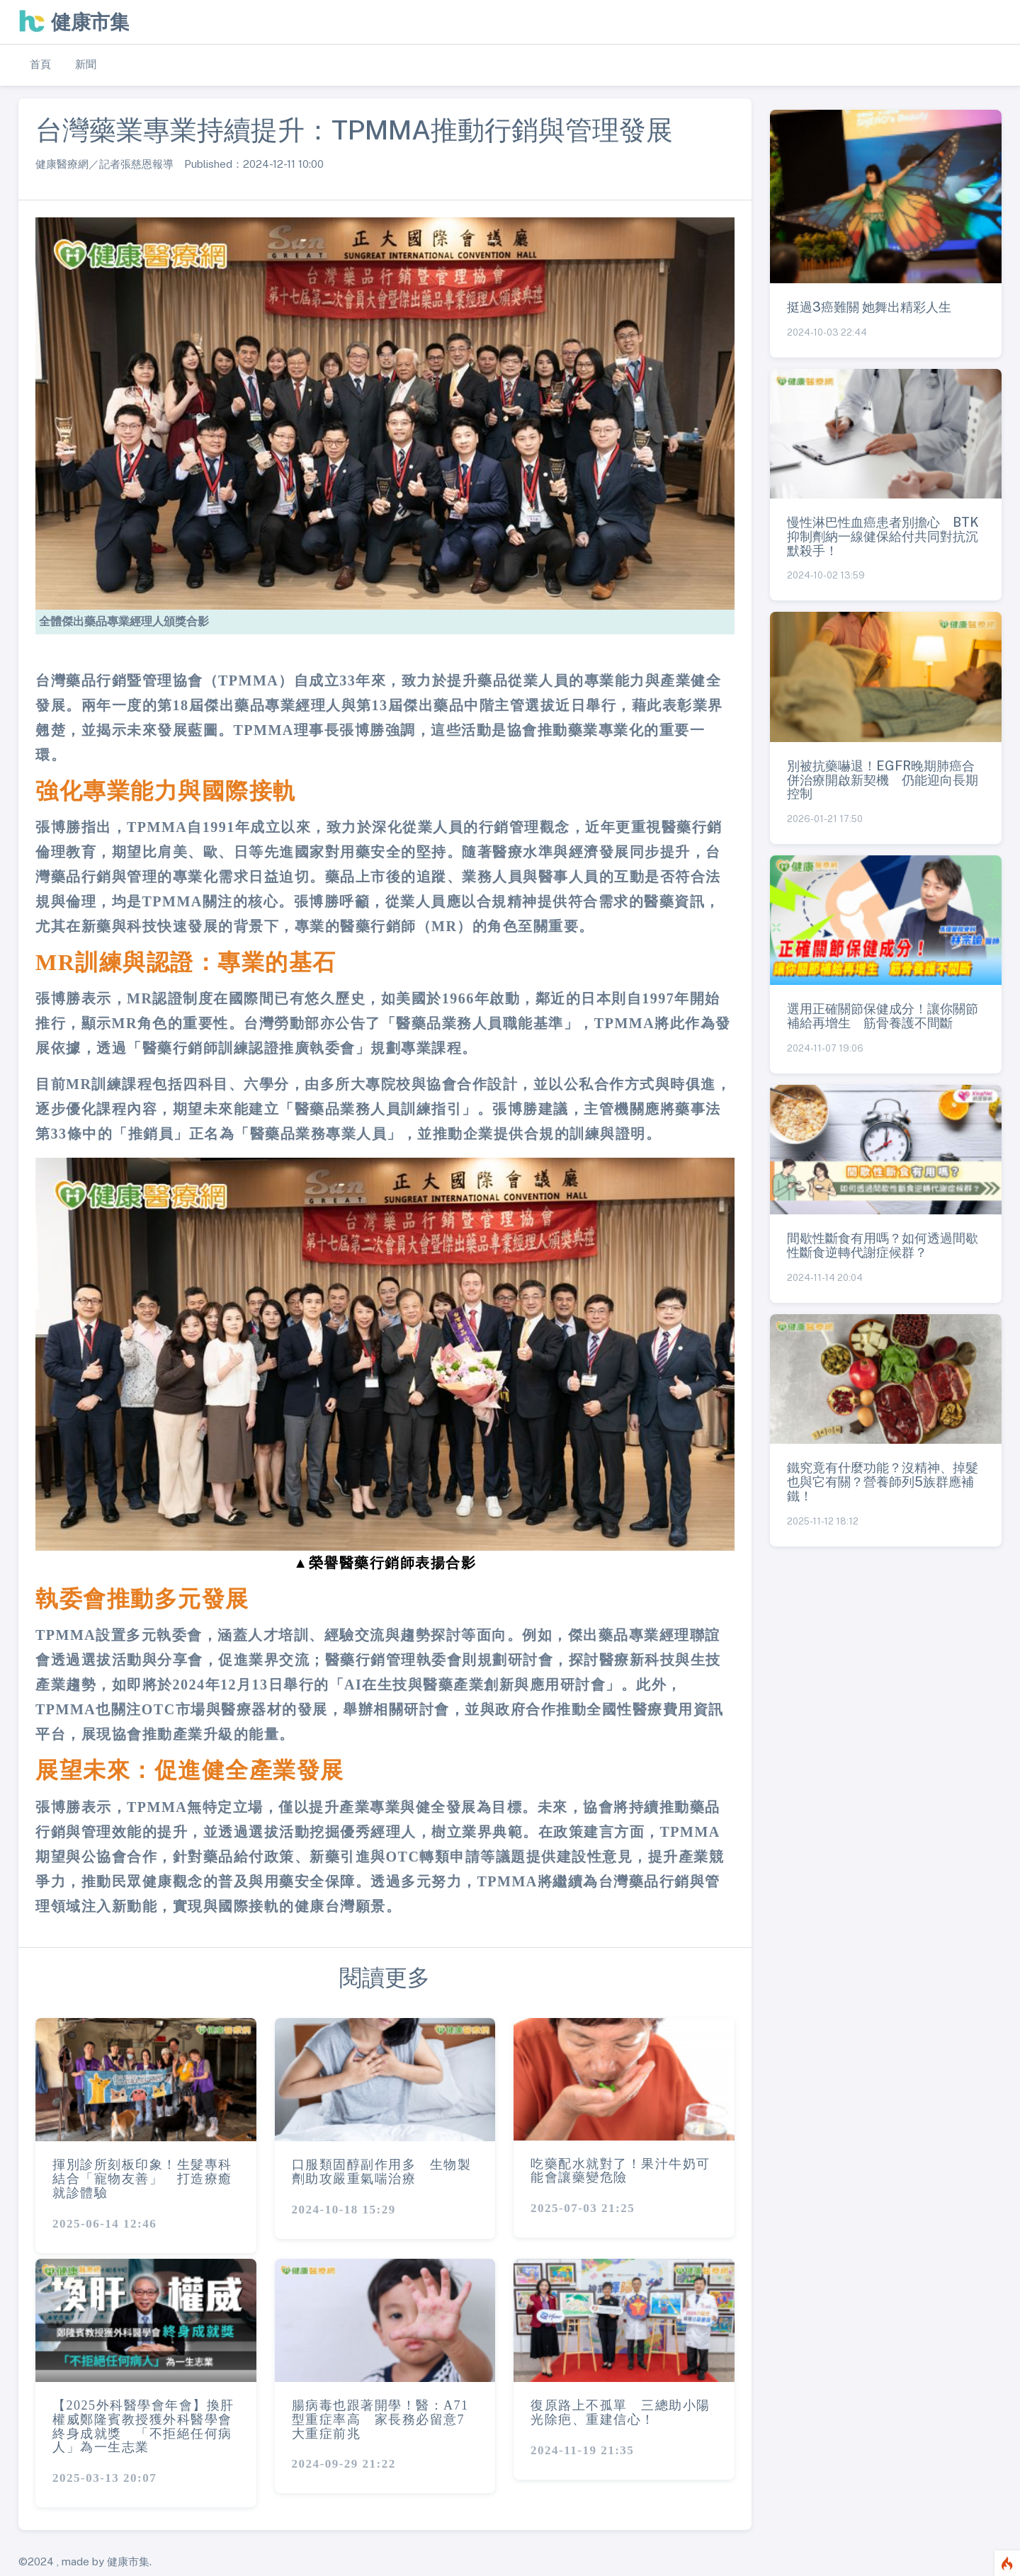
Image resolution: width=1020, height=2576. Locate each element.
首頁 (40, 64)
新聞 (85, 64)
